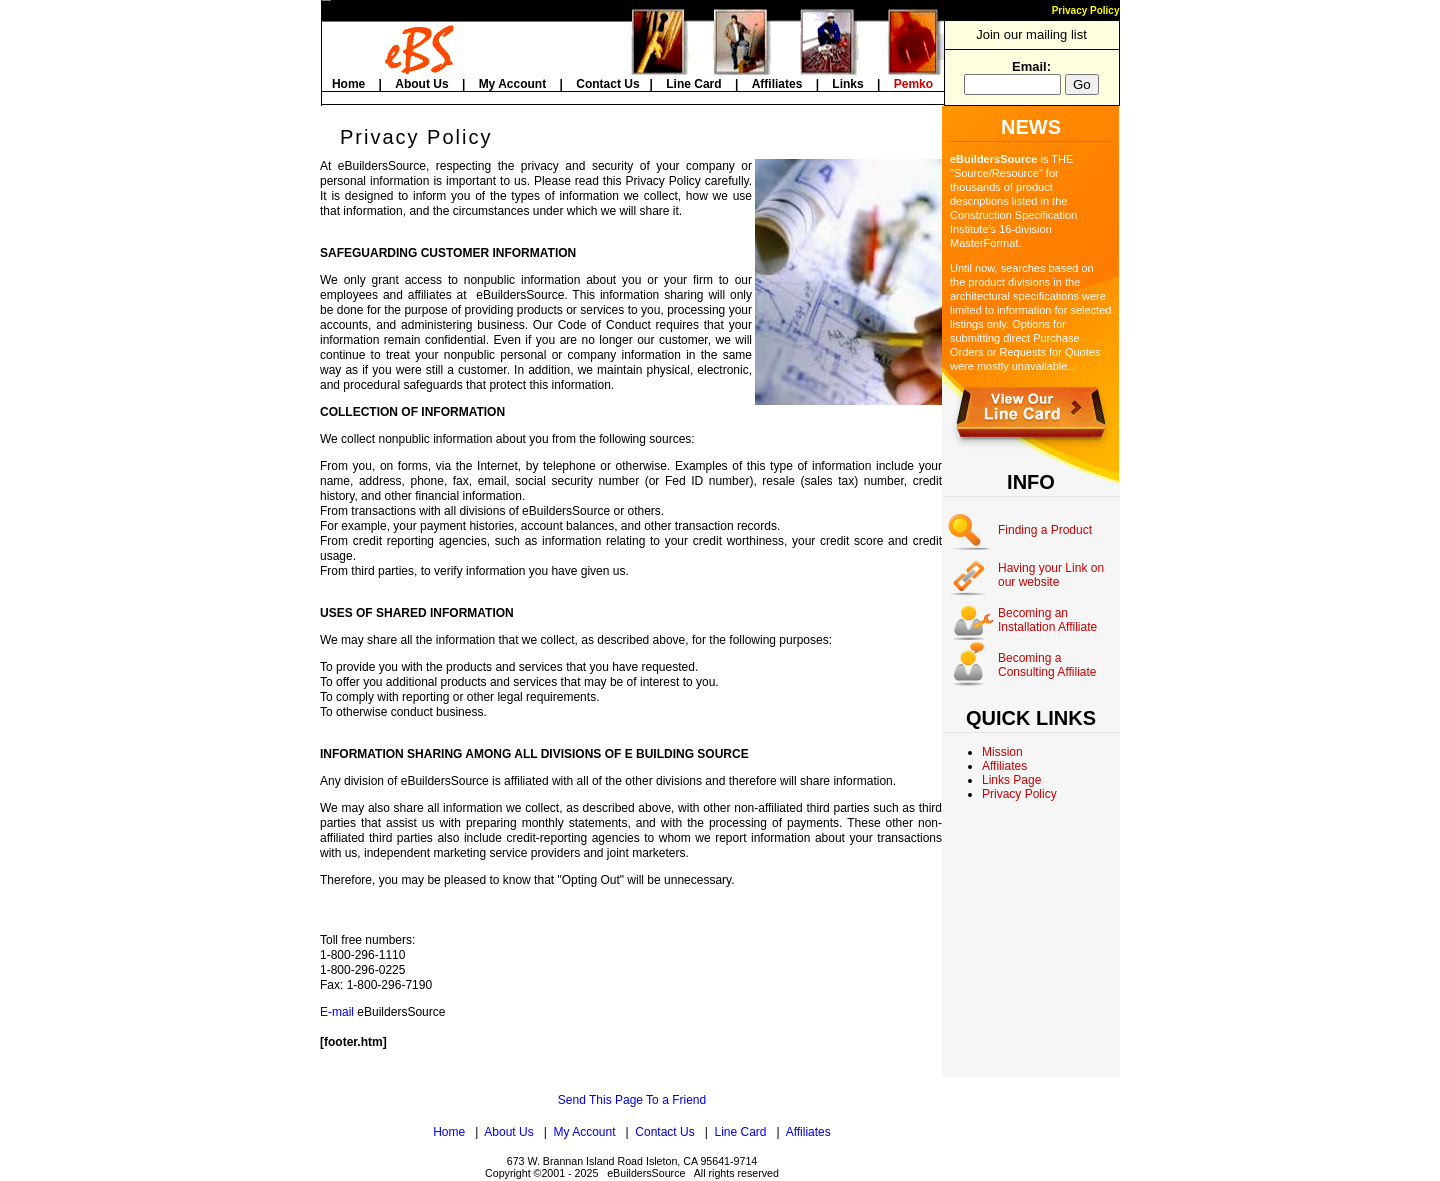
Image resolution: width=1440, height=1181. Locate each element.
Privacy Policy (1086, 10)
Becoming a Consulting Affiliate (1047, 665)
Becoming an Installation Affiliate (1047, 620)
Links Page (1011, 780)
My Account (513, 84)
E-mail (337, 1012)
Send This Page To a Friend (632, 1100)
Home (348, 84)
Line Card (693, 84)
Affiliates (777, 84)
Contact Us (607, 84)
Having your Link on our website (1051, 575)
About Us (421, 84)
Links (847, 84)
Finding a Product (1045, 530)
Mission (1002, 752)
